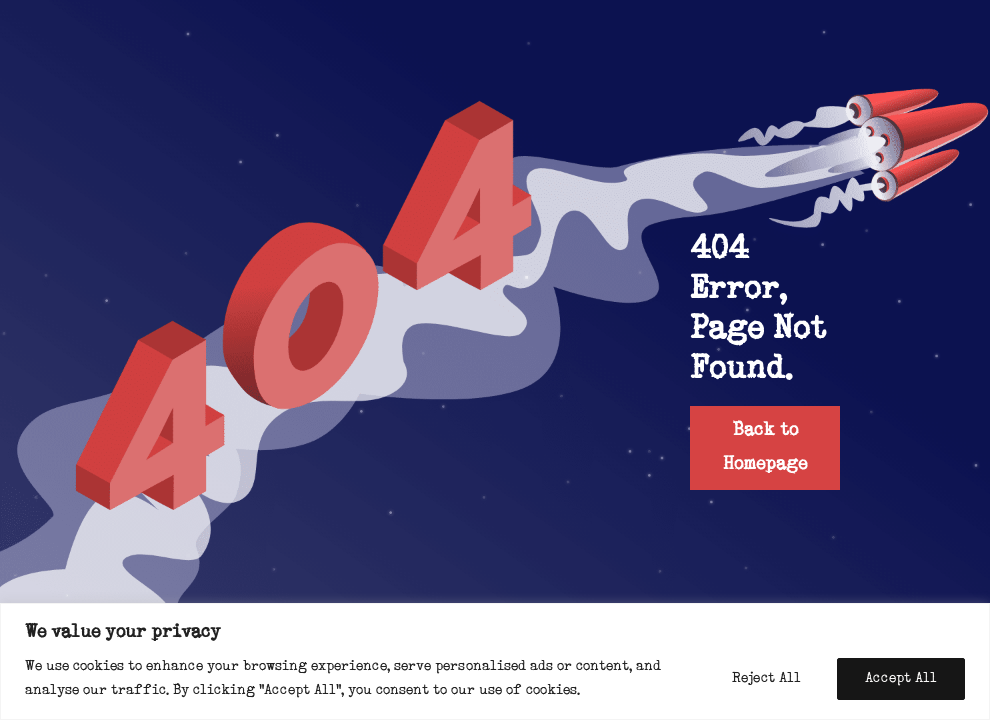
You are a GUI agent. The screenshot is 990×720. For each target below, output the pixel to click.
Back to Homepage (765, 447)
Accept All (901, 678)
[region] (495, 661)
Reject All (766, 678)
